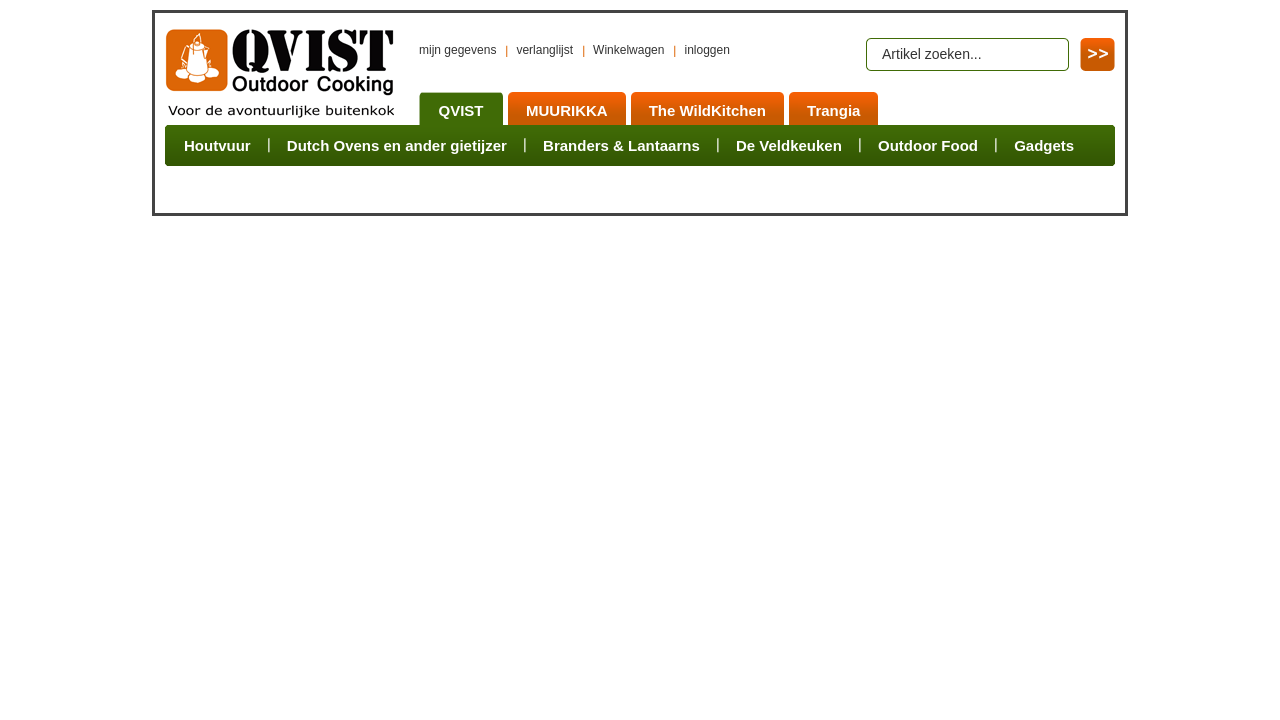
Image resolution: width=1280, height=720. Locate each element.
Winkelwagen (628, 50)
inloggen (706, 50)
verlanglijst (544, 50)
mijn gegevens (457, 50)
